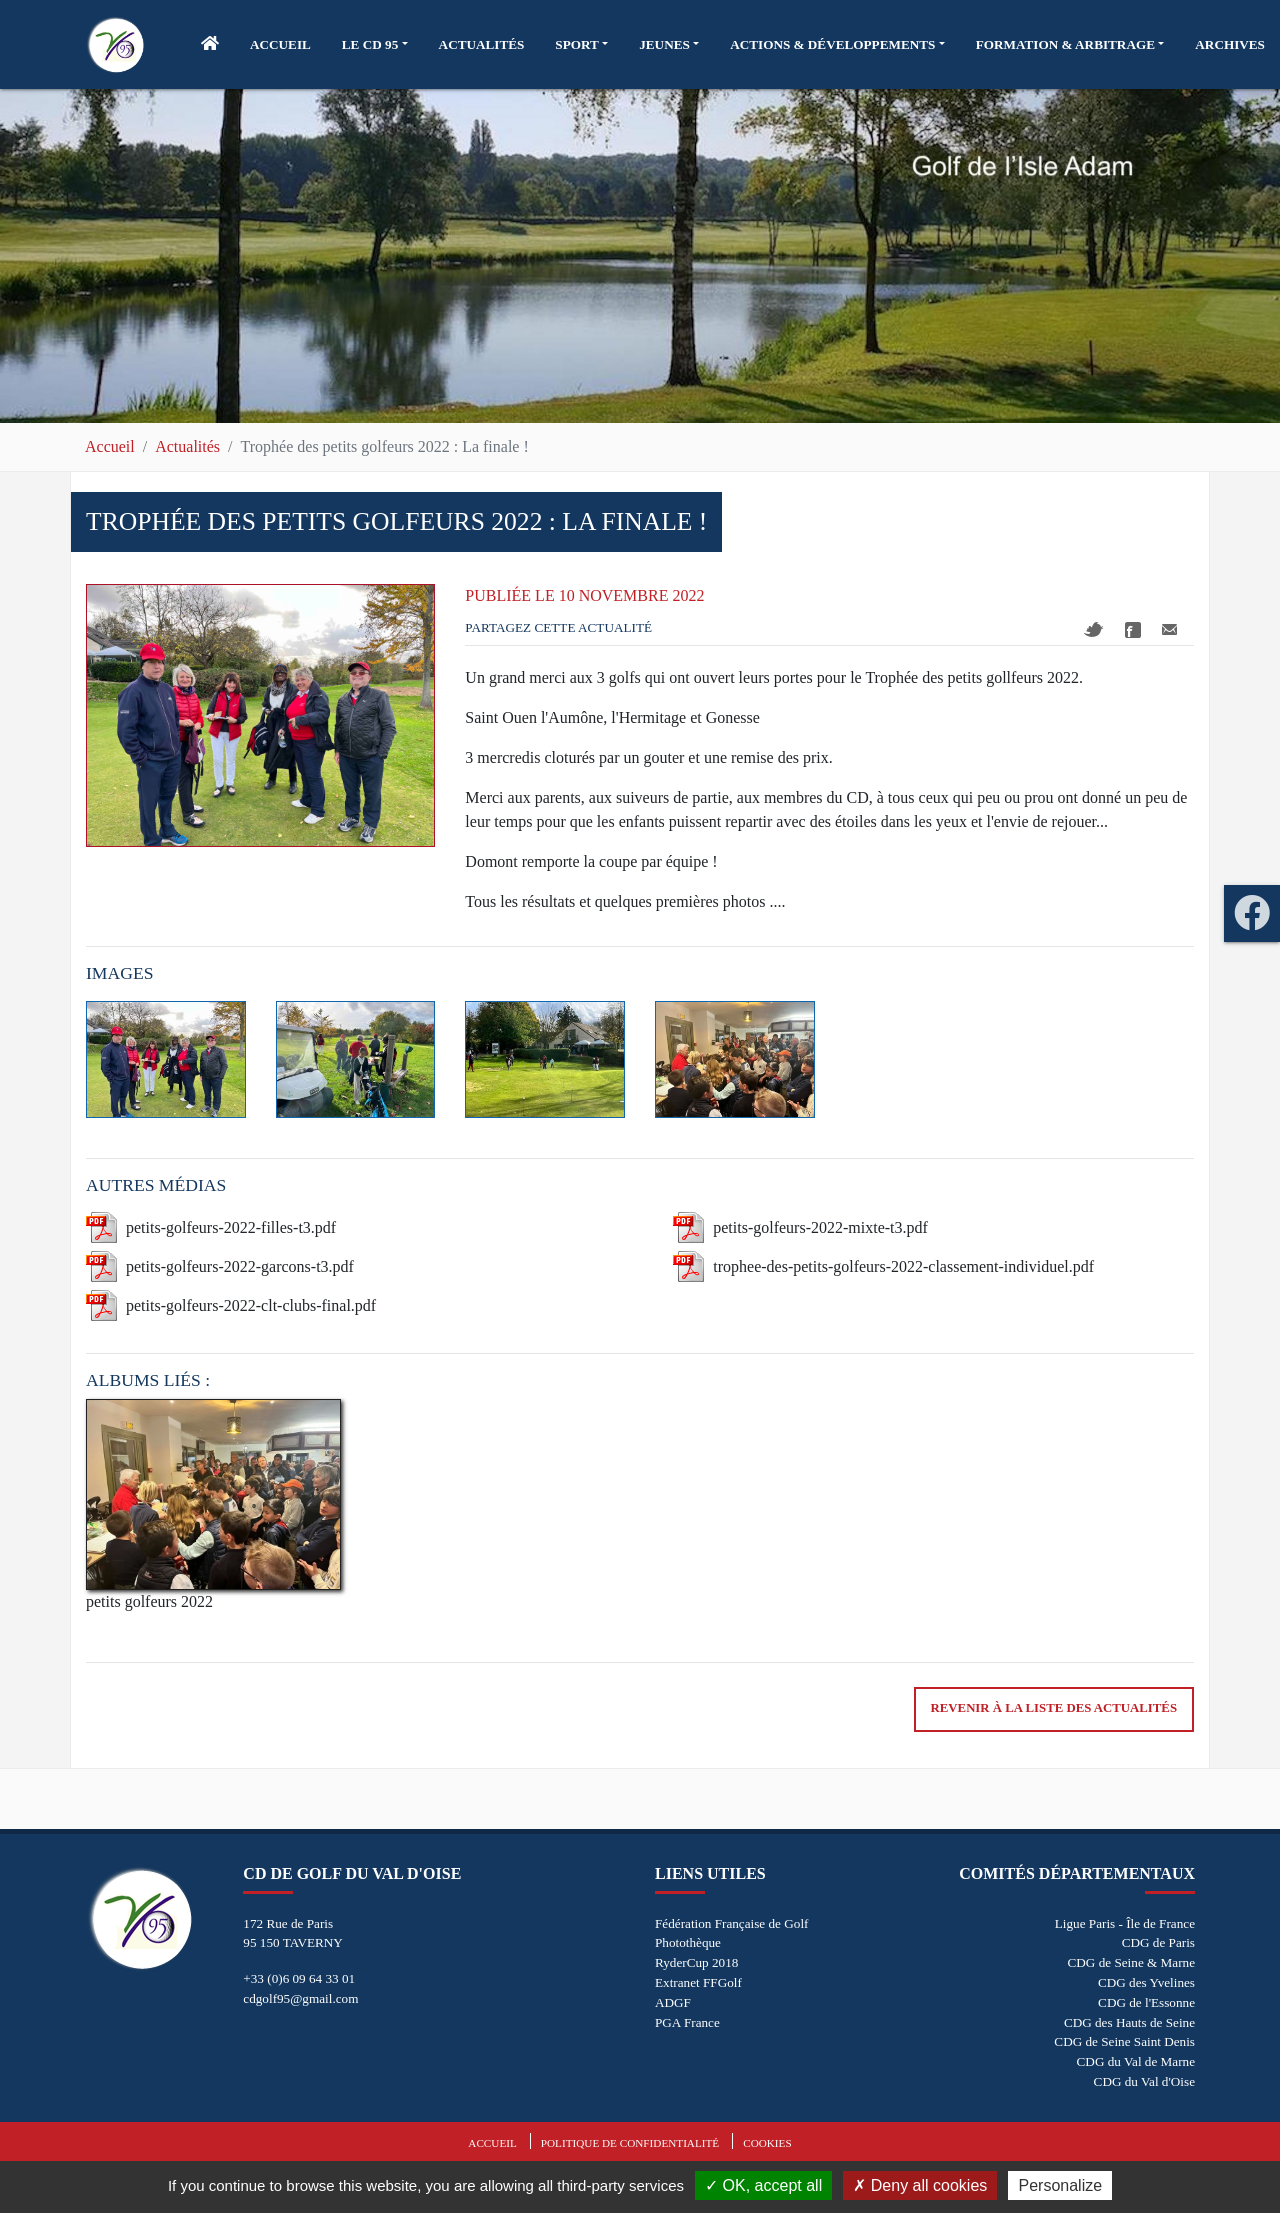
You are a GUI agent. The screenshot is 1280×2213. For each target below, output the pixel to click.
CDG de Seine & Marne (1131, 1962)
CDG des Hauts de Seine (1129, 2022)
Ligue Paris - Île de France (1125, 1923)
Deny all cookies (920, 2185)
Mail (1169, 629)
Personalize (1060, 2185)
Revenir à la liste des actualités (1054, 1708)
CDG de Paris (1158, 1942)
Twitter (1094, 629)
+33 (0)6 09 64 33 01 (299, 1978)
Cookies (767, 2143)
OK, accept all (763, 2185)
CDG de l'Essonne (1146, 2002)
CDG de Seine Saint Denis (1124, 2041)
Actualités (187, 446)
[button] (375, 45)
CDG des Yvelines (1146, 1982)
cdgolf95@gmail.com (300, 1998)
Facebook (1133, 630)
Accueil (110, 446)
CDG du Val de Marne (1136, 2061)
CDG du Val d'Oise (1144, 2081)
